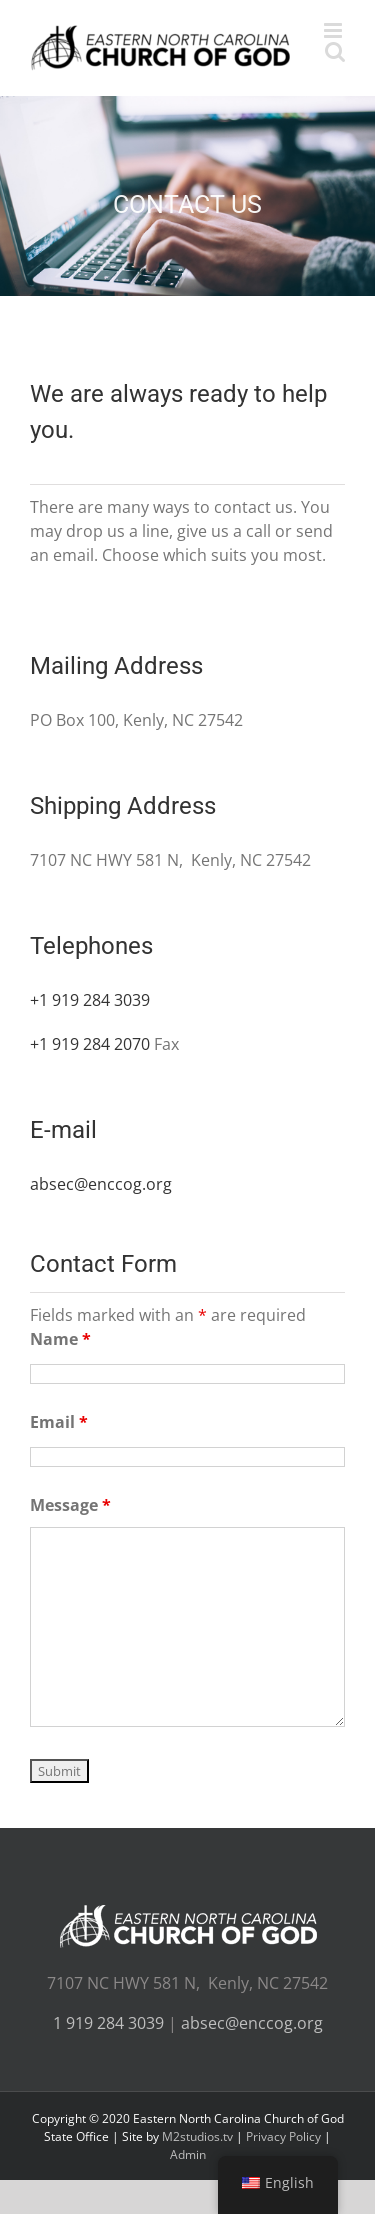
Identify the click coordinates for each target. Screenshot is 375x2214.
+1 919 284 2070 (90, 1044)
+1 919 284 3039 (90, 1000)
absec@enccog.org (101, 1184)
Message (70, 1505)
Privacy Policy (283, 2136)
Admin (188, 2154)
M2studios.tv (197, 2136)
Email (59, 1422)
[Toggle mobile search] (335, 51)
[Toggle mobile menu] (334, 30)
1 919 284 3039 (108, 2023)
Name (60, 1339)
